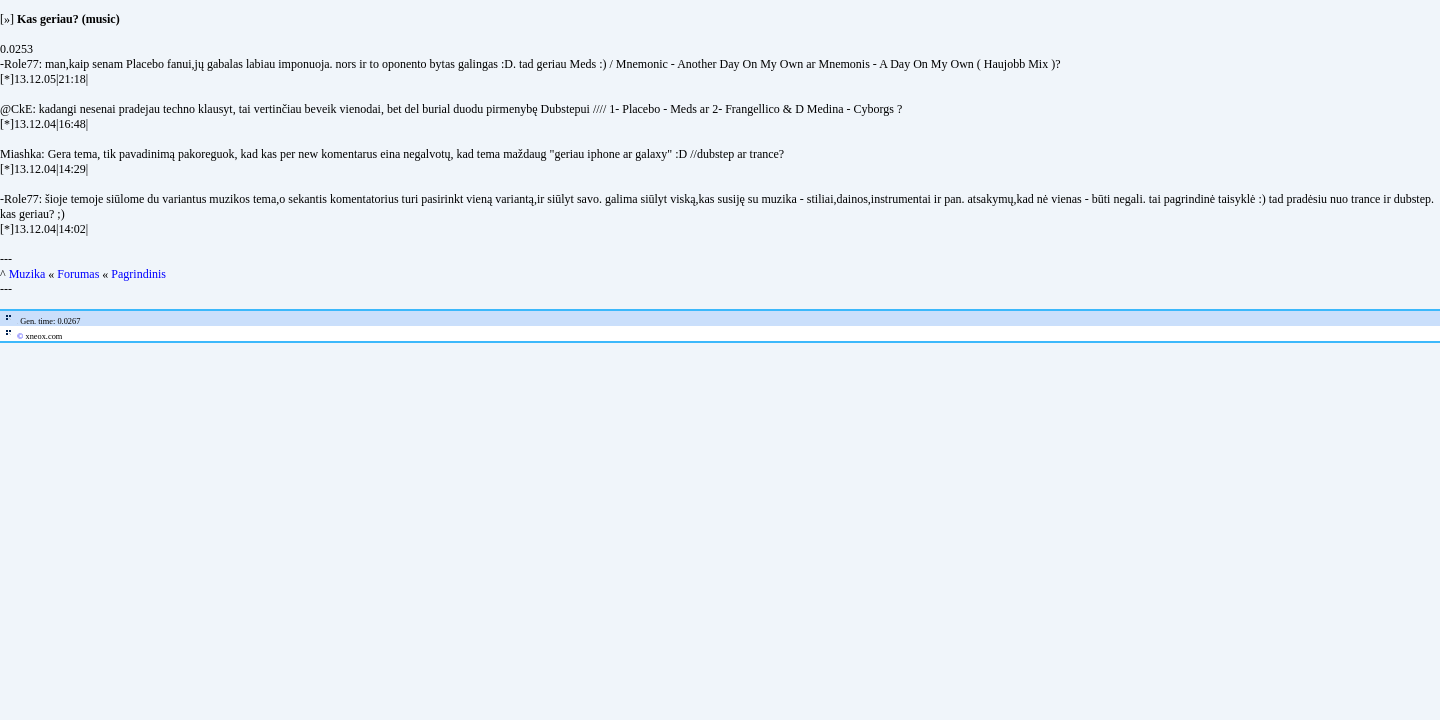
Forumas (78, 274)
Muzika (27, 274)
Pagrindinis (138, 274)
